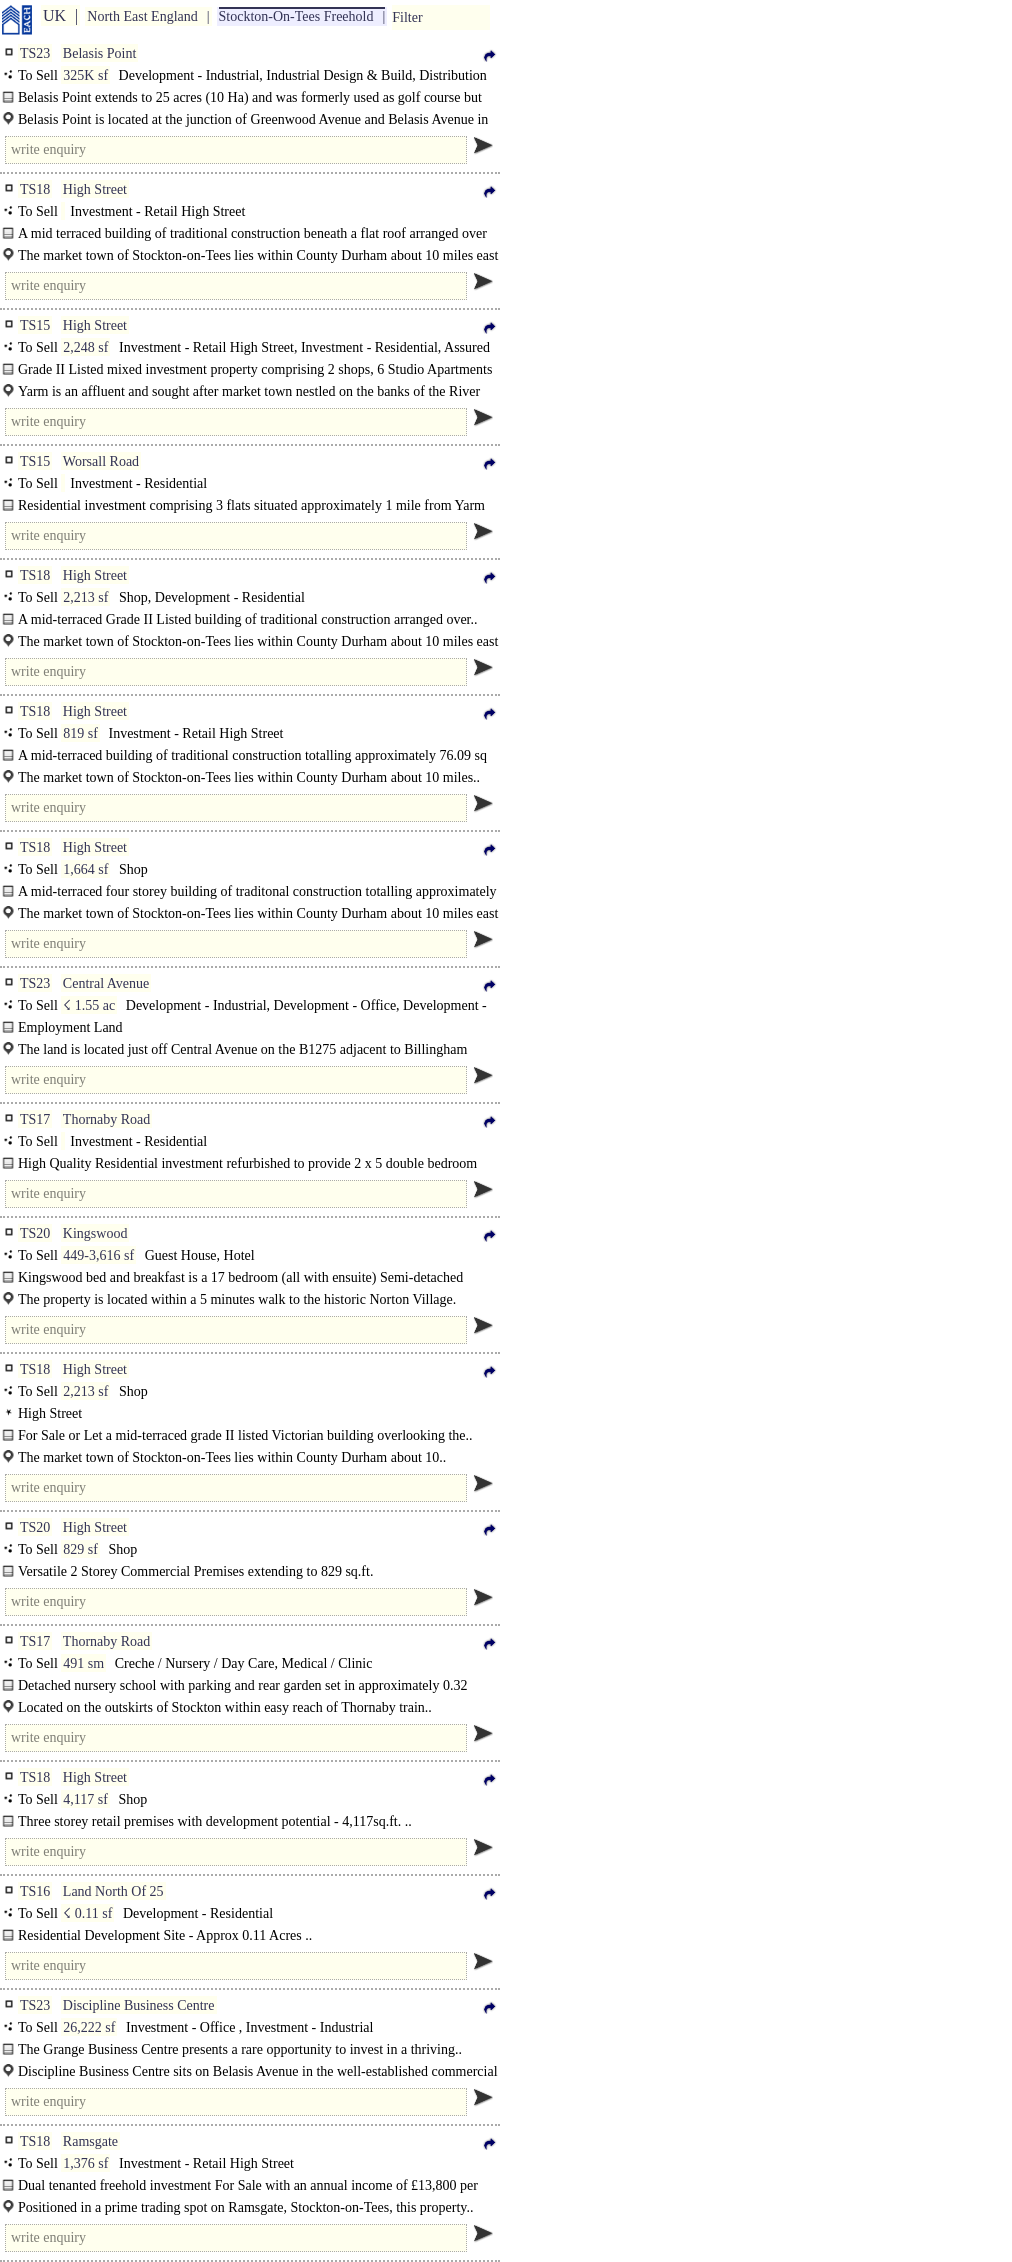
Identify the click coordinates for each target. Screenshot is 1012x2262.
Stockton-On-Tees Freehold (296, 16)
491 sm (83, 1663)
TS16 (35, 1891)
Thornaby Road (106, 1119)
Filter (407, 17)
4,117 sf (85, 1799)
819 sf (80, 733)
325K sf (85, 75)
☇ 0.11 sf (87, 1913)
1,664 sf (85, 869)
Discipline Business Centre (139, 2005)
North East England (142, 16)
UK (54, 15)
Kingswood (95, 1233)
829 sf (80, 1549)
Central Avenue (106, 983)
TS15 (35, 325)
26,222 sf (89, 2027)
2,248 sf (85, 347)
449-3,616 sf (98, 1255)
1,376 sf (85, 2163)
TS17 (35, 1119)
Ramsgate (90, 2141)
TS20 (35, 1233)
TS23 (35, 53)
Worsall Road (101, 461)
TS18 (35, 189)
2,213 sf (85, 597)
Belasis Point (100, 53)
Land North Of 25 (113, 1891)
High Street (95, 189)
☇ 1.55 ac (89, 1005)
